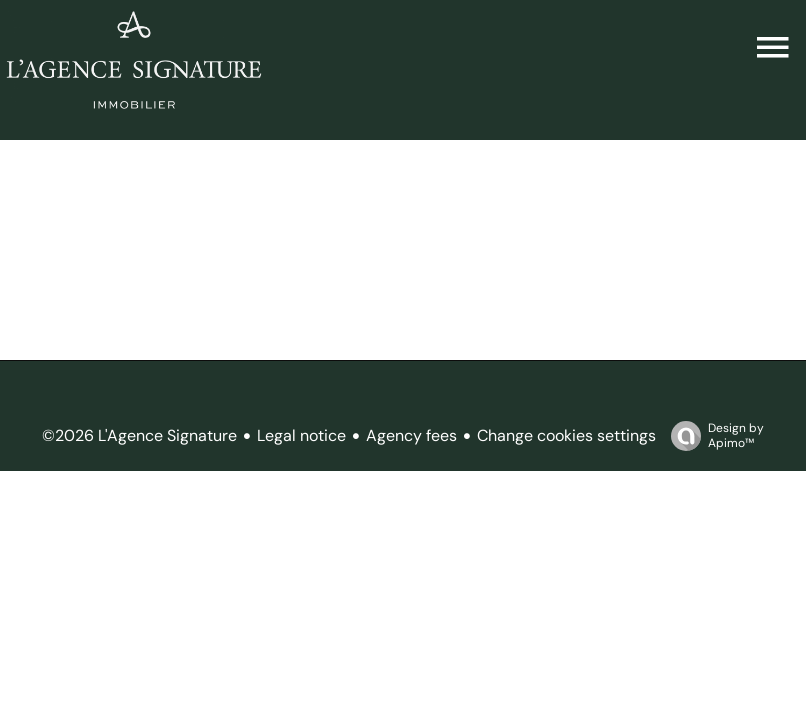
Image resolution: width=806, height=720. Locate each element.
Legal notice (301, 435)
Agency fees (411, 435)
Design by (712, 435)
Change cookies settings (566, 435)
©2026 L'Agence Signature (139, 435)
